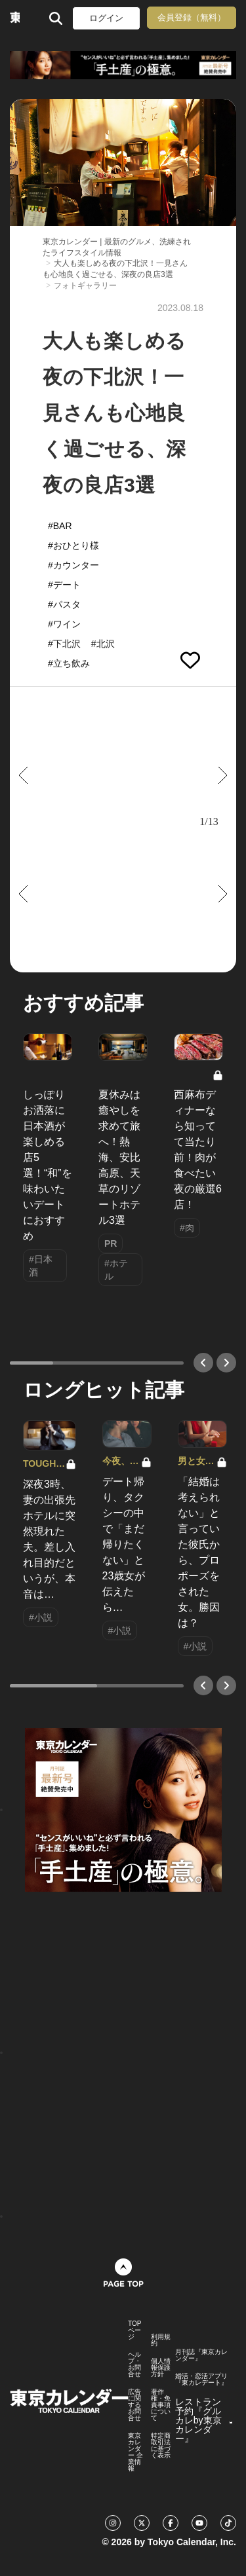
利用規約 (161, 2340)
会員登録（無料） (191, 17)
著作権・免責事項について (161, 2405)
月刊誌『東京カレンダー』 (201, 2355)
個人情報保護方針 (161, 2368)
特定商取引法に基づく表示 (161, 2446)
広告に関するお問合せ (134, 2405)
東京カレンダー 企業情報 (135, 2452)
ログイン (106, 18)
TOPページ (134, 2330)
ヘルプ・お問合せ (134, 2364)
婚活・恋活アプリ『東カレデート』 (201, 2379)
